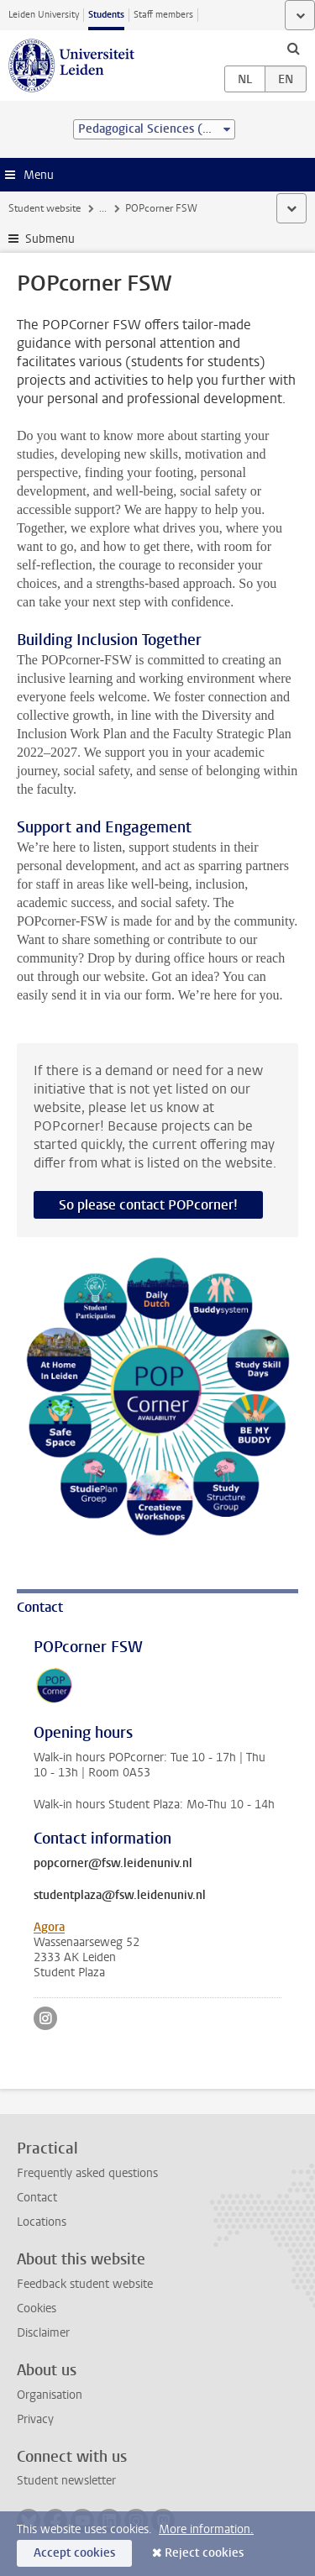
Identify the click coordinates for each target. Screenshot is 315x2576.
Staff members (163, 14)
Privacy (35, 2419)
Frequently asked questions (87, 2173)
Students (106, 14)
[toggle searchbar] (293, 47)
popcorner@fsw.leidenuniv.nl (113, 1863)
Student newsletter (66, 2481)
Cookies (36, 2308)
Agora (49, 1927)
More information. (206, 2529)
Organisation (49, 2395)
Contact (37, 2198)
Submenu (50, 239)
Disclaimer (43, 2333)
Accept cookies (74, 2553)
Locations (41, 2222)
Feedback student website (85, 2284)
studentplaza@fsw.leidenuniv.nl (120, 1895)
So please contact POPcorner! (148, 1205)
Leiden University (43, 14)
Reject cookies (204, 2553)
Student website (44, 208)
